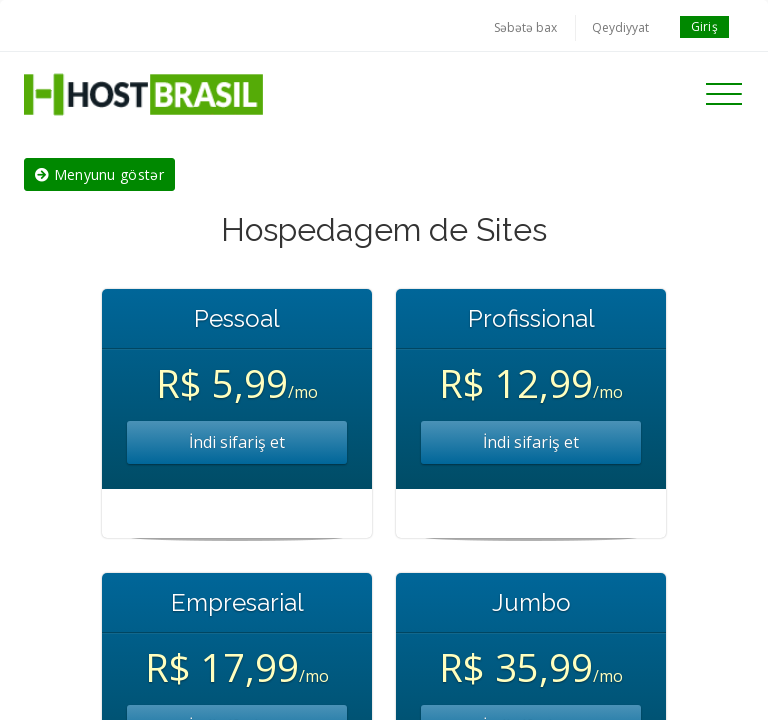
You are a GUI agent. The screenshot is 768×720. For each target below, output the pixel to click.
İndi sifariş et (237, 442)
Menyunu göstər (99, 174)
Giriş (705, 26)
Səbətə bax (525, 27)
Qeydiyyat (620, 27)
